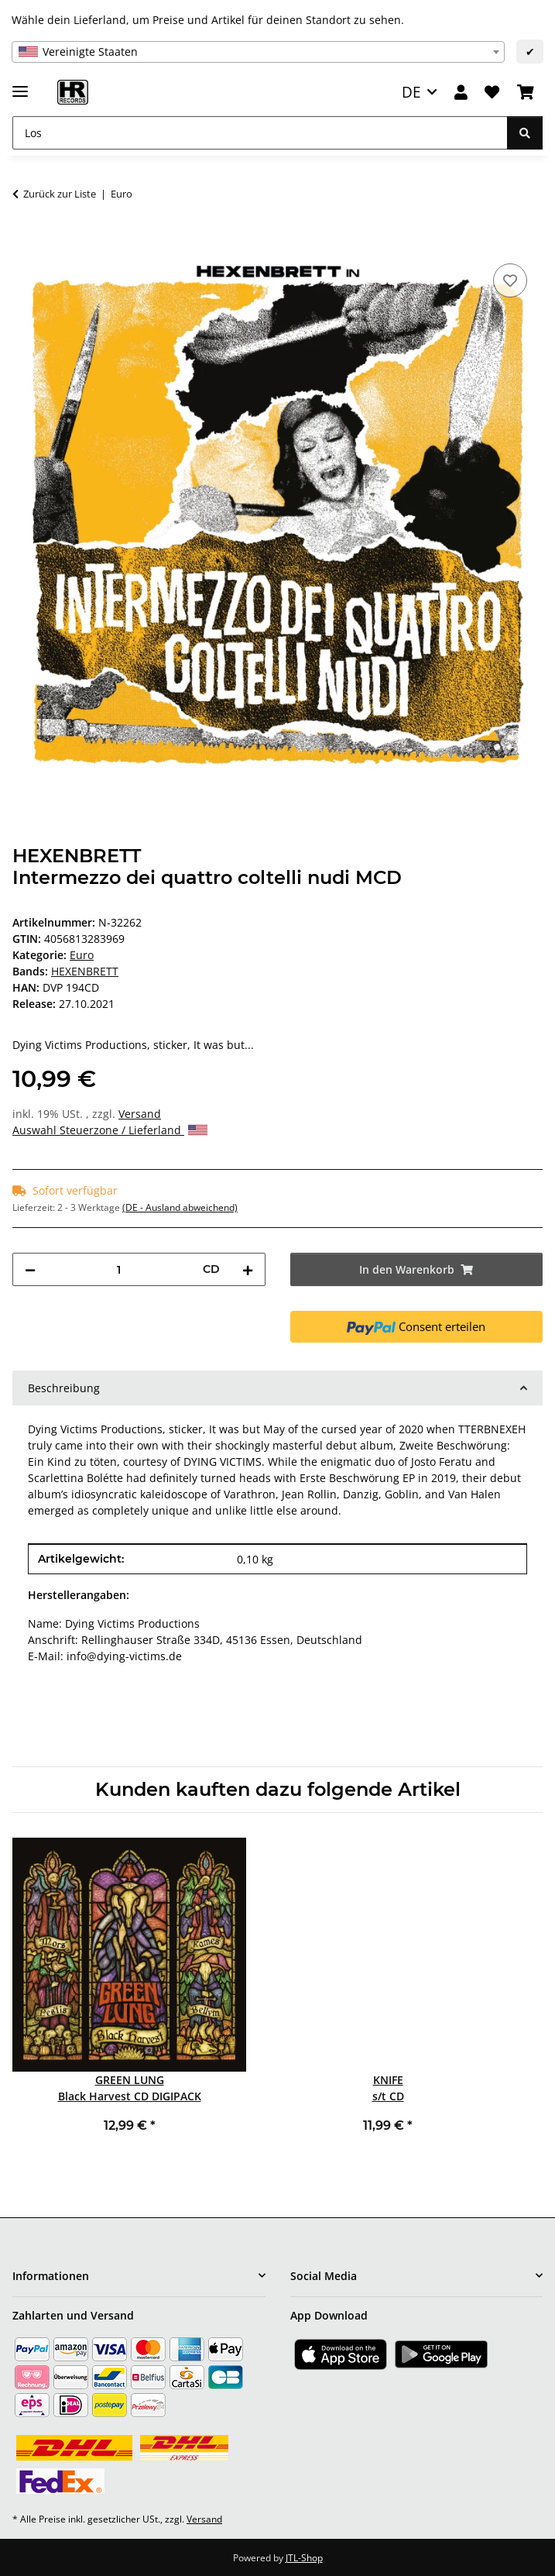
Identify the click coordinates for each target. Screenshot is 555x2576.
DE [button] (411, 91)
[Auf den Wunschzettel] (510, 280)
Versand (139, 1113)
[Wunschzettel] (492, 92)
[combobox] (258, 52)
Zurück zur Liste (59, 194)
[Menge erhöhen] (248, 1269)
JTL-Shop (304, 2557)
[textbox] (258, 52)
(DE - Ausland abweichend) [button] (180, 1207)
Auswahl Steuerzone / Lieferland (109, 1130)
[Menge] (119, 1269)
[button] (461, 92)
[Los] (260, 133)
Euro (82, 955)
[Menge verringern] (30, 1269)
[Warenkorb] (526, 92)
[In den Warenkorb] (24, 242)
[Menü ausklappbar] (20, 85)
